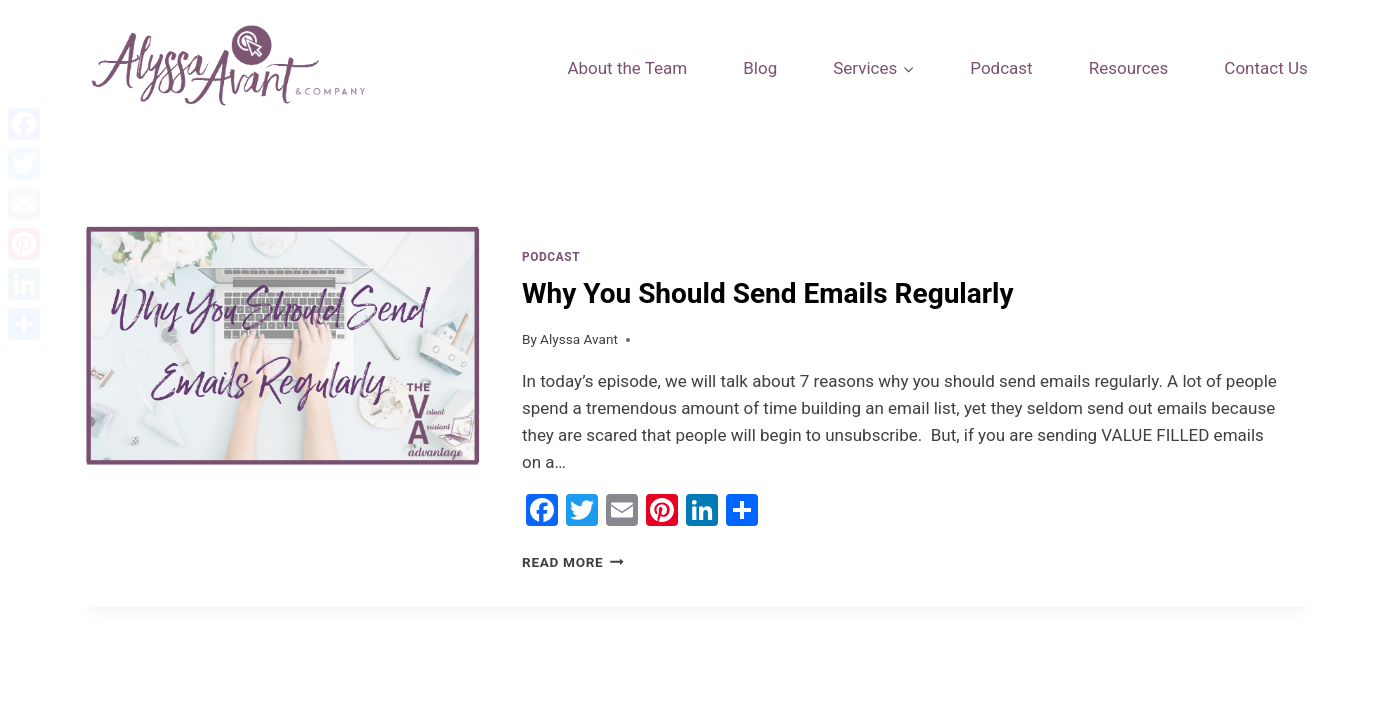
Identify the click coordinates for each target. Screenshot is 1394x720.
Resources (1129, 68)
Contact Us (1265, 68)
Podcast (1001, 68)
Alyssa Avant (579, 339)
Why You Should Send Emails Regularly (768, 293)
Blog (760, 68)
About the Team (627, 68)
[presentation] (283, 411)
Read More (573, 562)
